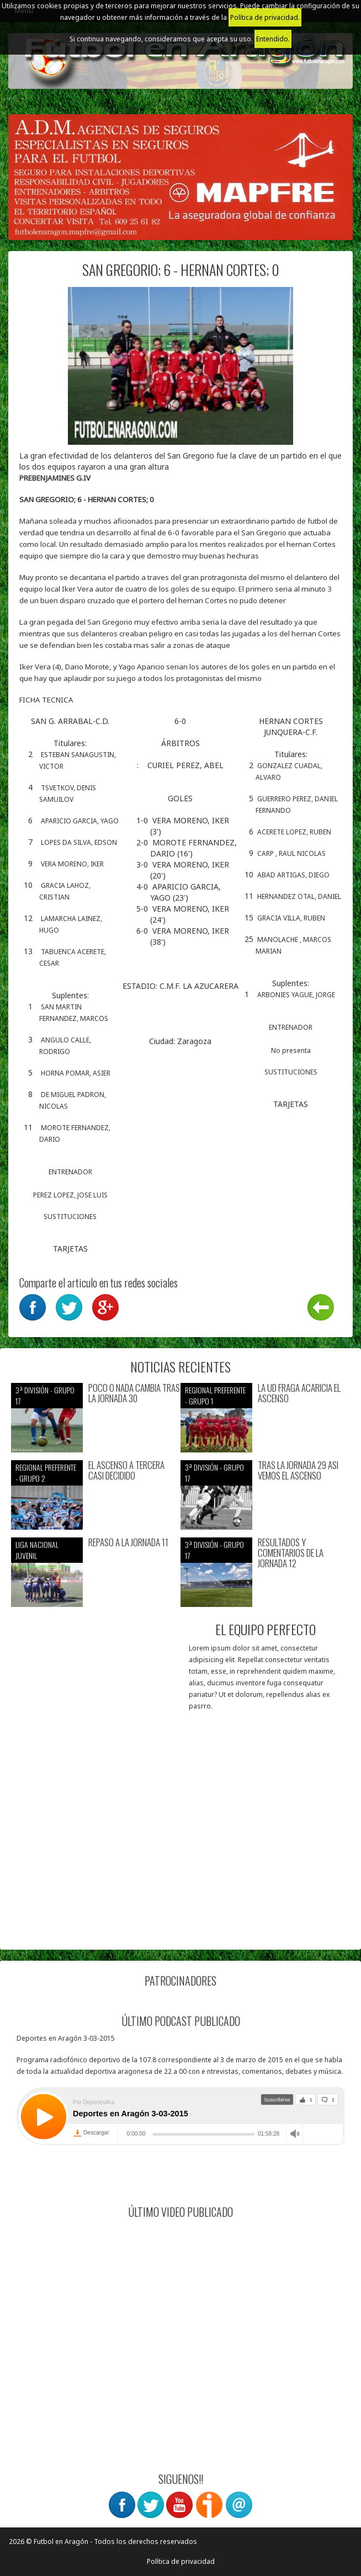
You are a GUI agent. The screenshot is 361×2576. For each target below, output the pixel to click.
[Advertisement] (180, 1861)
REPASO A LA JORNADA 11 (128, 1542)
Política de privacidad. (265, 17)
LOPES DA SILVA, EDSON (79, 842)
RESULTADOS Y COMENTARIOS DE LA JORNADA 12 (290, 1552)
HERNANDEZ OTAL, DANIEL (299, 896)
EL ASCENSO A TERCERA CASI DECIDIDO (126, 1470)
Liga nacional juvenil (37, 1550)
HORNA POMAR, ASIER (75, 1073)
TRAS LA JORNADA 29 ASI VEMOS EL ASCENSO (298, 1470)
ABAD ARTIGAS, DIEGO (293, 875)
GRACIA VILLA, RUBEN (291, 918)
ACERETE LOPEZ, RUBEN (294, 832)
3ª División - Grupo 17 (45, 1395)
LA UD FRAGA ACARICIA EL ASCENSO (299, 1393)
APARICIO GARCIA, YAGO (80, 821)
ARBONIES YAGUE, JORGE (296, 994)
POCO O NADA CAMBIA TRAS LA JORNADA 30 (134, 1393)
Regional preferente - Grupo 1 (215, 1395)
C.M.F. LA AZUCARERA (199, 986)
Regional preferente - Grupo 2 (45, 1472)
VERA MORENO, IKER (72, 864)
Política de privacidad (181, 2561)
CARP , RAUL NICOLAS (291, 853)
